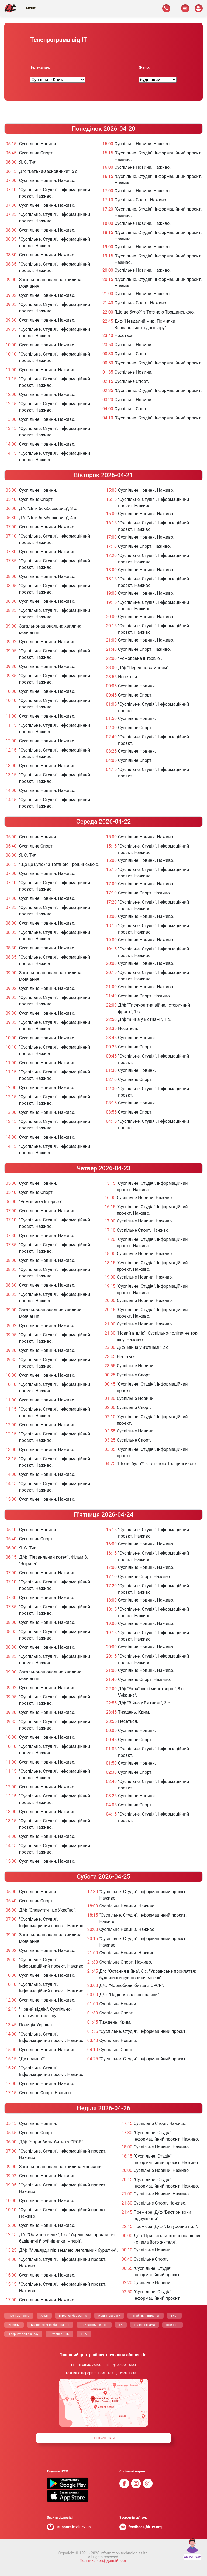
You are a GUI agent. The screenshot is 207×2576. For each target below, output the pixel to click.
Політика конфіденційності (103, 2560)
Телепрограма (144, 2325)
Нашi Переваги (109, 2315)
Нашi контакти (103, 2438)
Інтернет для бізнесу (23, 2334)
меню (31, 8)
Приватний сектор (94, 2325)
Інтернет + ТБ (59, 2334)
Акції (44, 2315)
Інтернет (172, 2325)
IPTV (84, 2334)
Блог (174, 2315)
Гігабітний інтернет (146, 2315)
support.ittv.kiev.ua (74, 2527)
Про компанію (18, 2315)
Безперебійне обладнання (50, 2325)
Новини (14, 2325)
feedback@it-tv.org (145, 2527)
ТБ (121, 2325)
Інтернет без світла (73, 2315)
